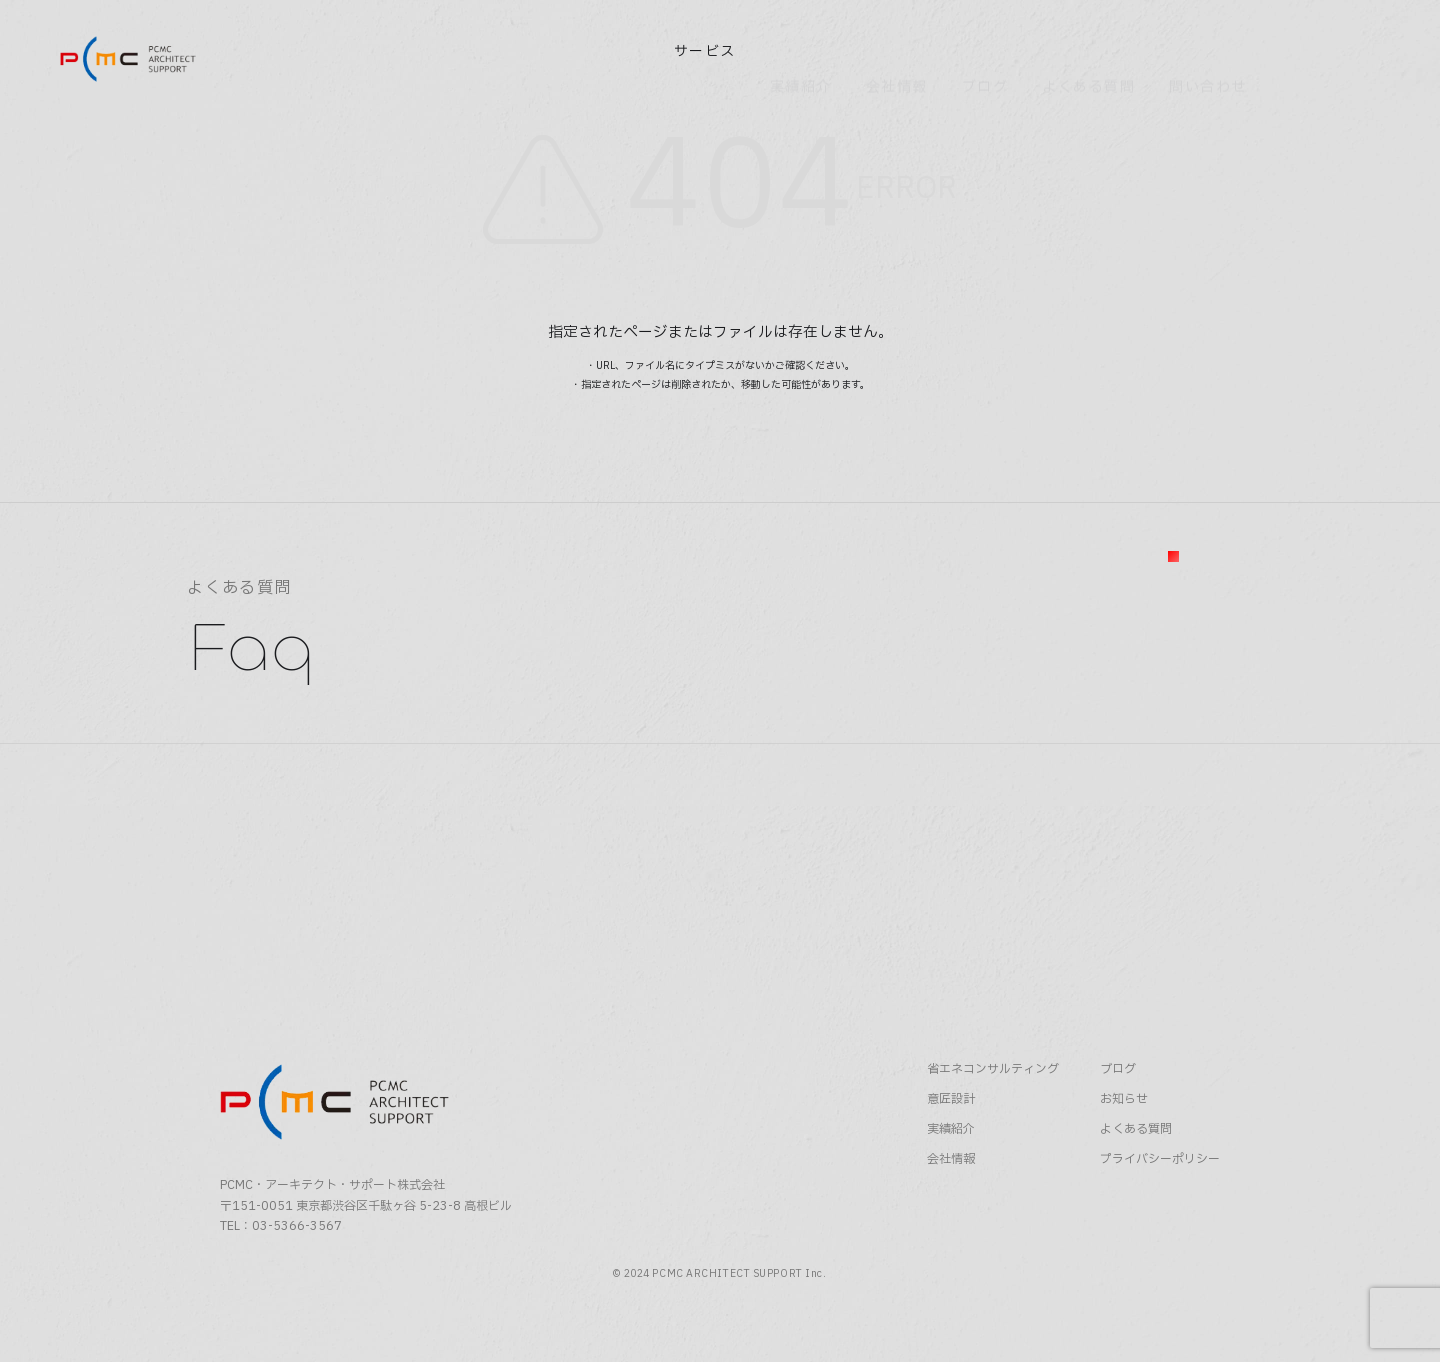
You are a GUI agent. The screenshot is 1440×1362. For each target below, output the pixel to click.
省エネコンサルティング (993, 1109)
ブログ (1118, 1109)
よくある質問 (1136, 1168)
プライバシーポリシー (1160, 1198)
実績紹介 (951, 1168)
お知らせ (1124, 1139)
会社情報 (951, 1198)
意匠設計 (951, 1139)
